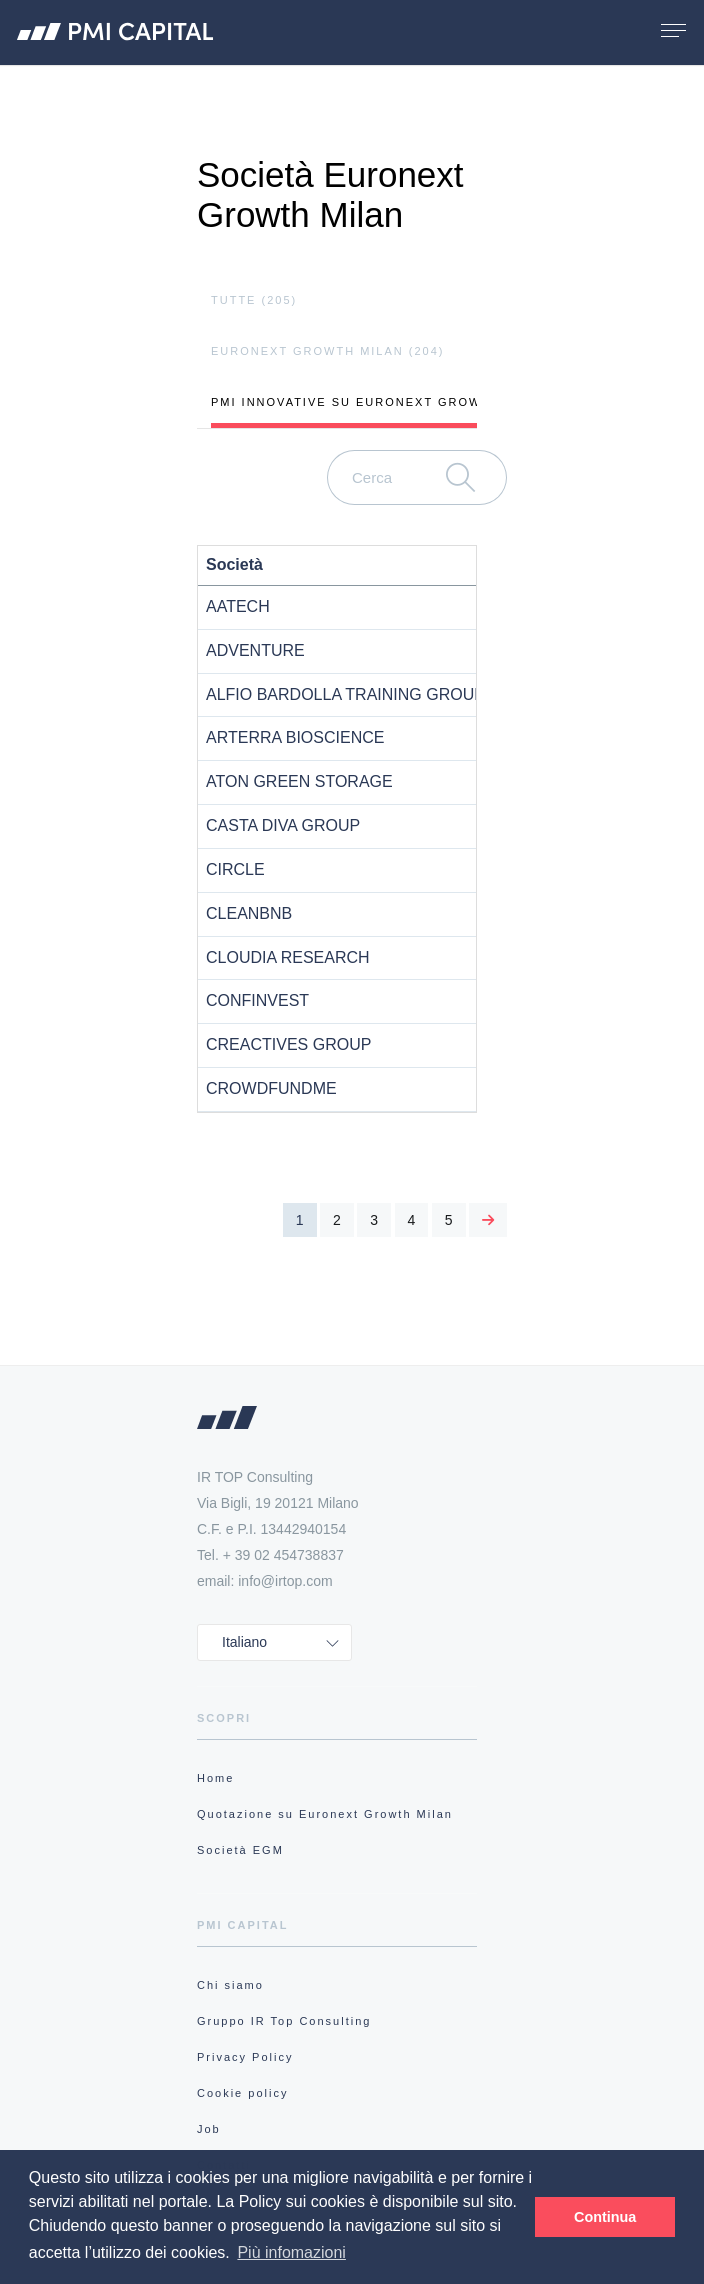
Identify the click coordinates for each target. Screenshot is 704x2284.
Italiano (244, 1642)
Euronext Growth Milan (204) (328, 351)
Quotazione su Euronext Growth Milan (325, 1814)
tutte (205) (254, 300)
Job (209, 2129)
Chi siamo (230, 1985)
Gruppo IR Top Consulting (284, 2021)
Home (215, 1778)
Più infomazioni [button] (291, 2252)
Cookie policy (242, 2093)
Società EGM (240, 1850)
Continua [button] (605, 2217)
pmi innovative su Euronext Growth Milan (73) (396, 402)
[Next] (488, 1220)
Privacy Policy (245, 2057)
